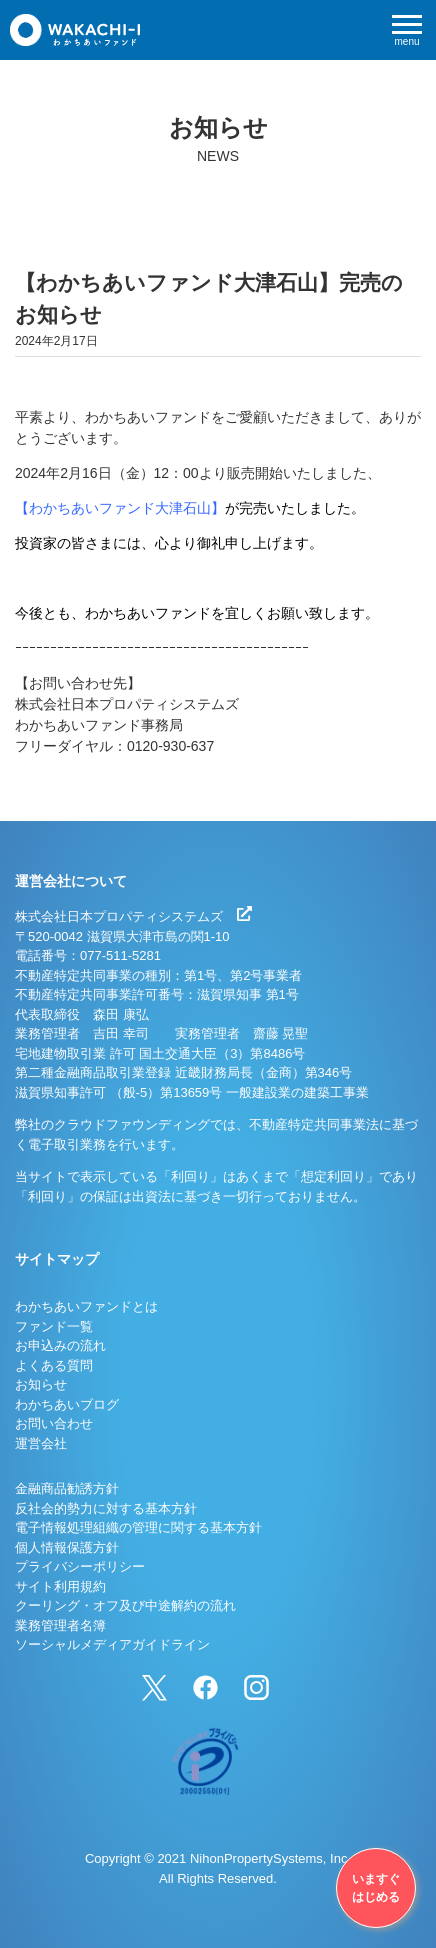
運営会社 (41, 1443)
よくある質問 (54, 1365)
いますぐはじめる (376, 1888)
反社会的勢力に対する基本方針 (106, 1508)
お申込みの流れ (60, 1345)
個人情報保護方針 (67, 1547)
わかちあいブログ (67, 1404)
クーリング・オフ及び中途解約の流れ (125, 1605)
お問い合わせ (54, 1423)
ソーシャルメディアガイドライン (112, 1644)
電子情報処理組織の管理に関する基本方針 (138, 1527)
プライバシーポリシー (80, 1566)
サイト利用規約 (60, 1586)
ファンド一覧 (54, 1326)
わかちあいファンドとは (86, 1306)
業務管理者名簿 (60, 1625)
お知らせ (41, 1384)
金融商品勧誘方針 (67, 1488)
